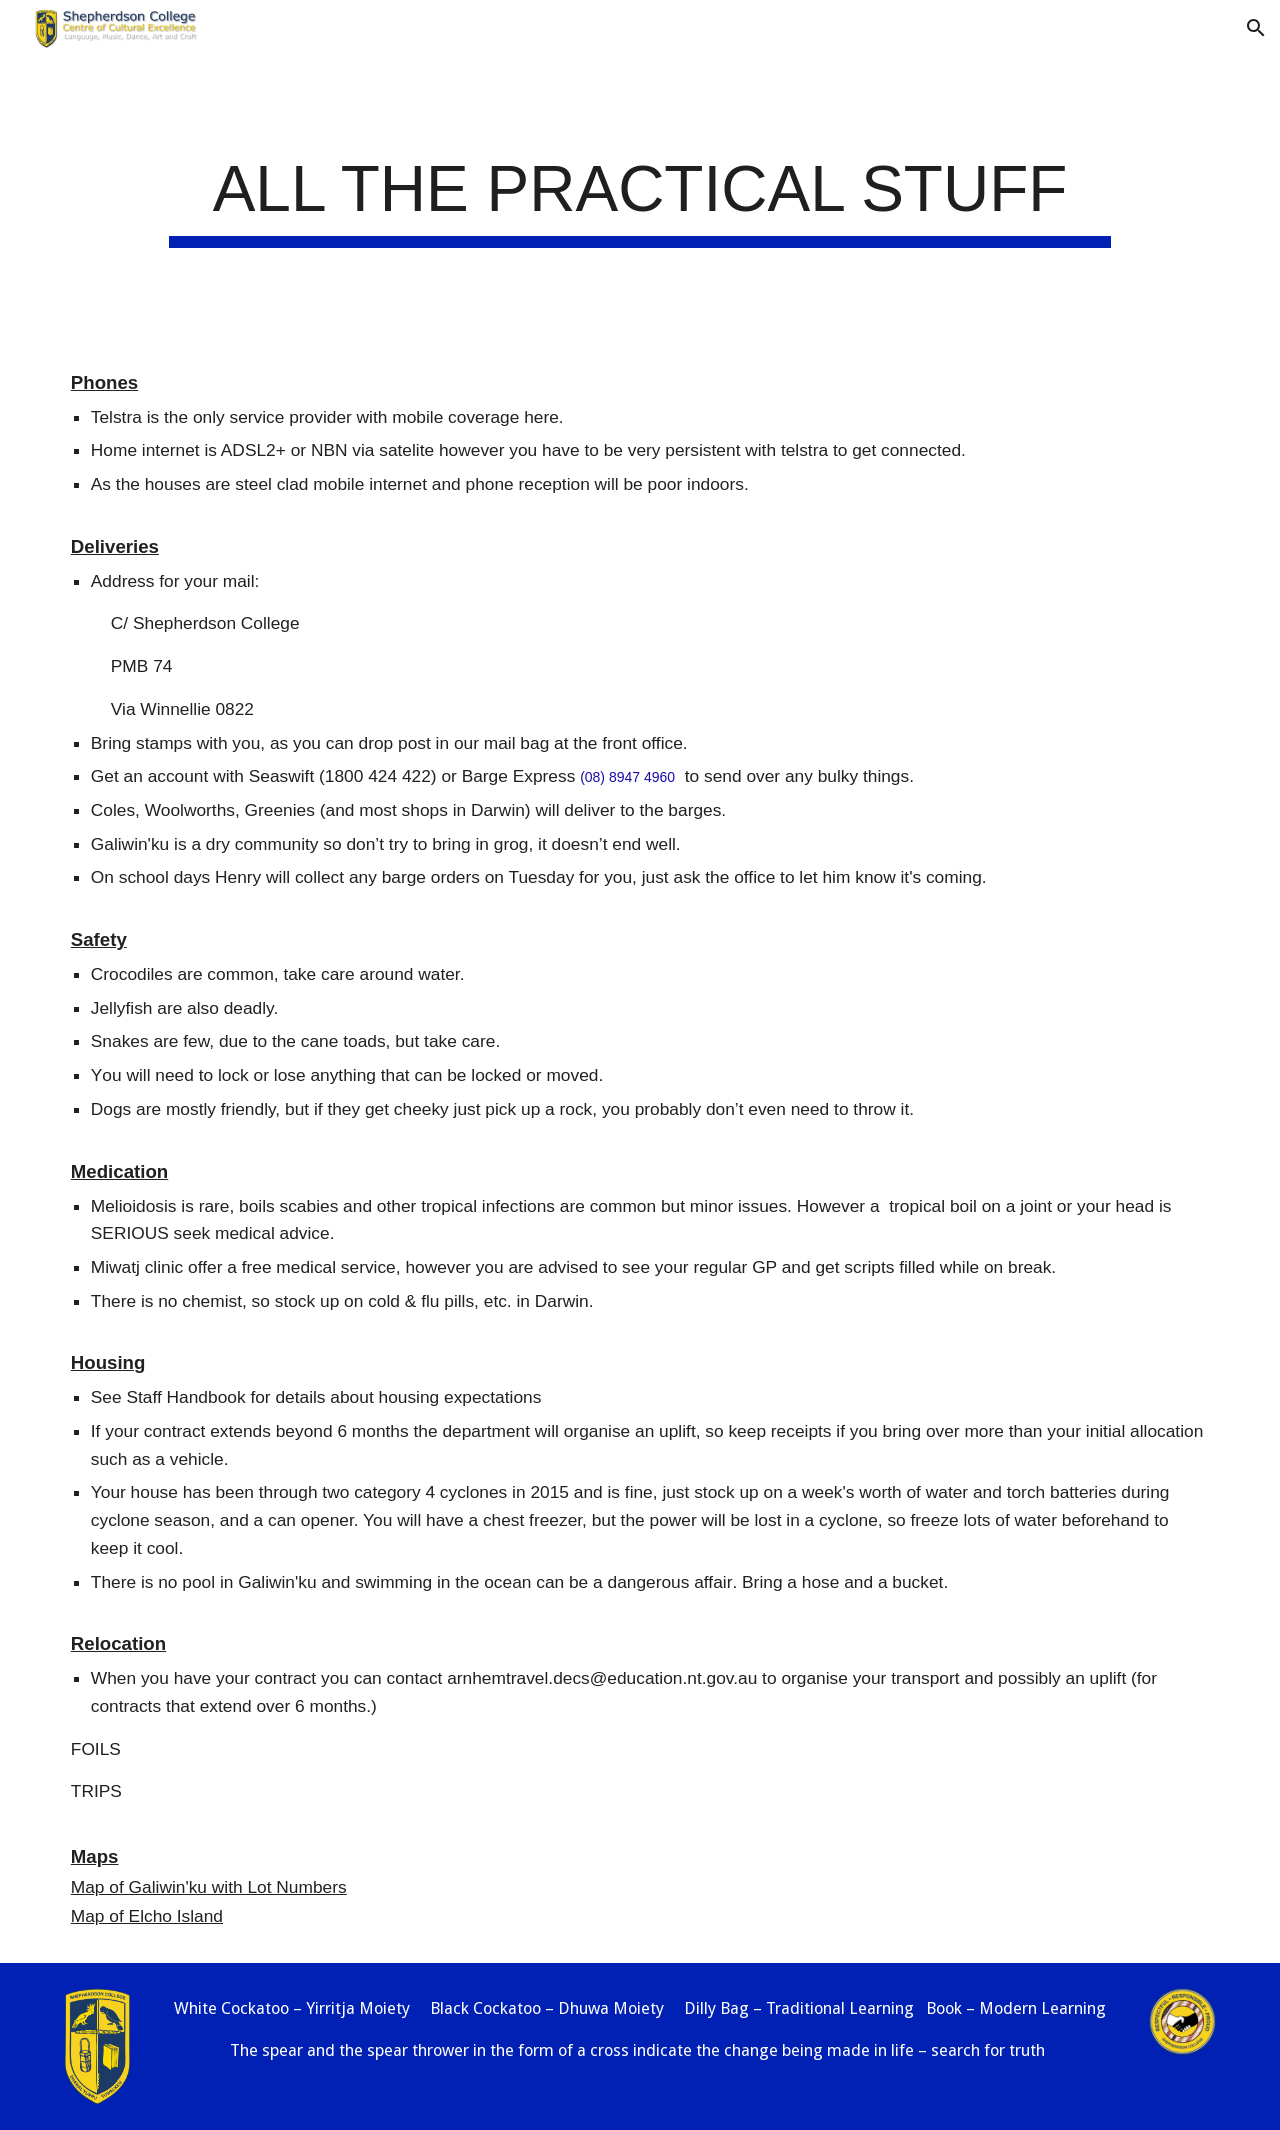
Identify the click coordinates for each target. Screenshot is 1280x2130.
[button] (1256, 28)
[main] (639, 196)
